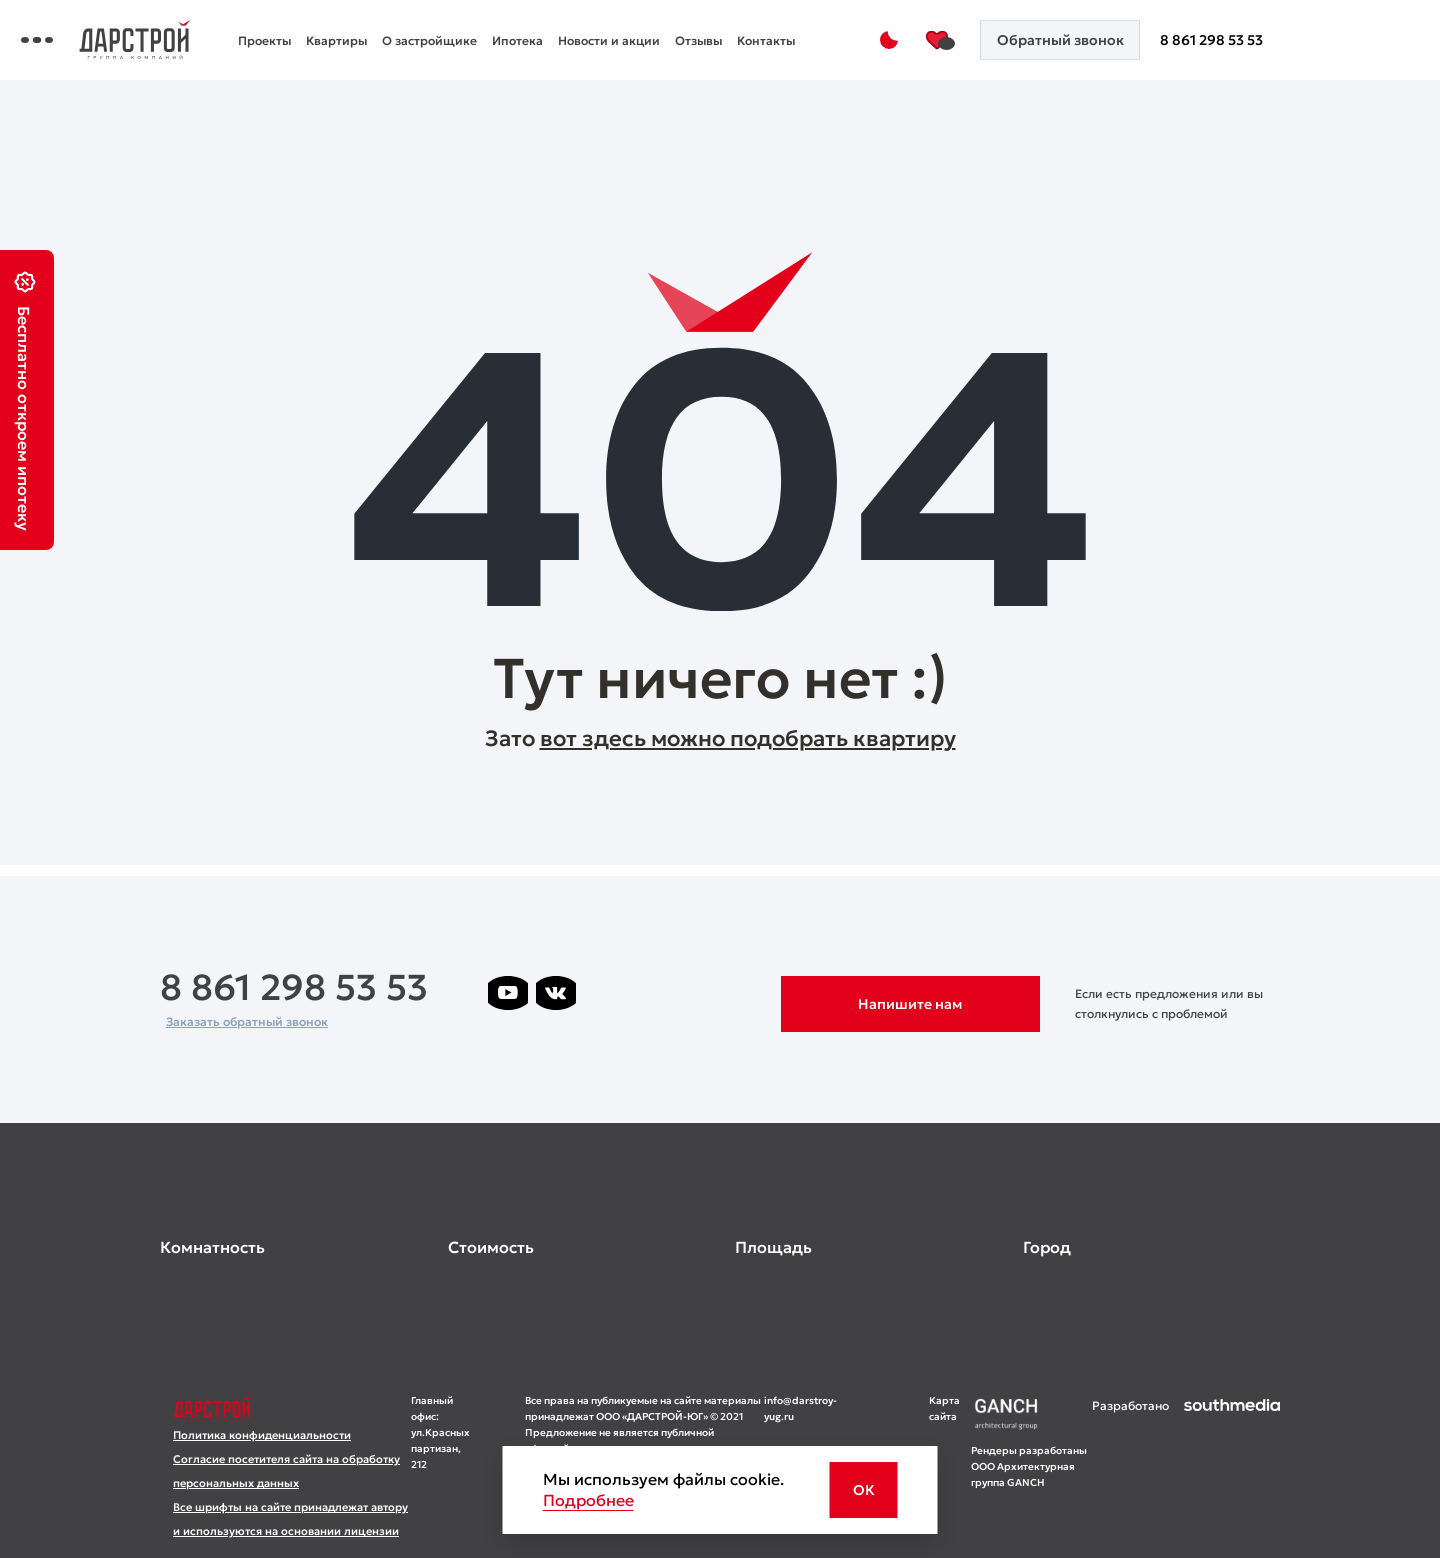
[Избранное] (969, 40)
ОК (864, 1490)
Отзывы (414, 53)
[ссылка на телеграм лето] (508, 1035)
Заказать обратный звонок (247, 1021)
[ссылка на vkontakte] (556, 993)
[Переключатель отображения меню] (174, 40)
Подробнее (588, 1500)
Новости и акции (762, 27)
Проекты (417, 27)
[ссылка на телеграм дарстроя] (604, 993)
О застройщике (582, 27)
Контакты (482, 53)
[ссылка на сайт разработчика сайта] (1232, 1469)
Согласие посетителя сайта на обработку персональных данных (286, 1471)
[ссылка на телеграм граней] (748, 993)
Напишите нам (910, 1004)
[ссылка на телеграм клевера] (700, 993)
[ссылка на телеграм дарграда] (652, 993)
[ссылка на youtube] (508, 993)
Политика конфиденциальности (262, 1435)
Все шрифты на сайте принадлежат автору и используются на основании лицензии (290, 1519)
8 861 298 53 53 (1224, 40)
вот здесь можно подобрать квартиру (748, 738)
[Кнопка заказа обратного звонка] (1082, 40)
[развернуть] (289, 1247)
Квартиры (489, 27)
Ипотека (670, 27)
